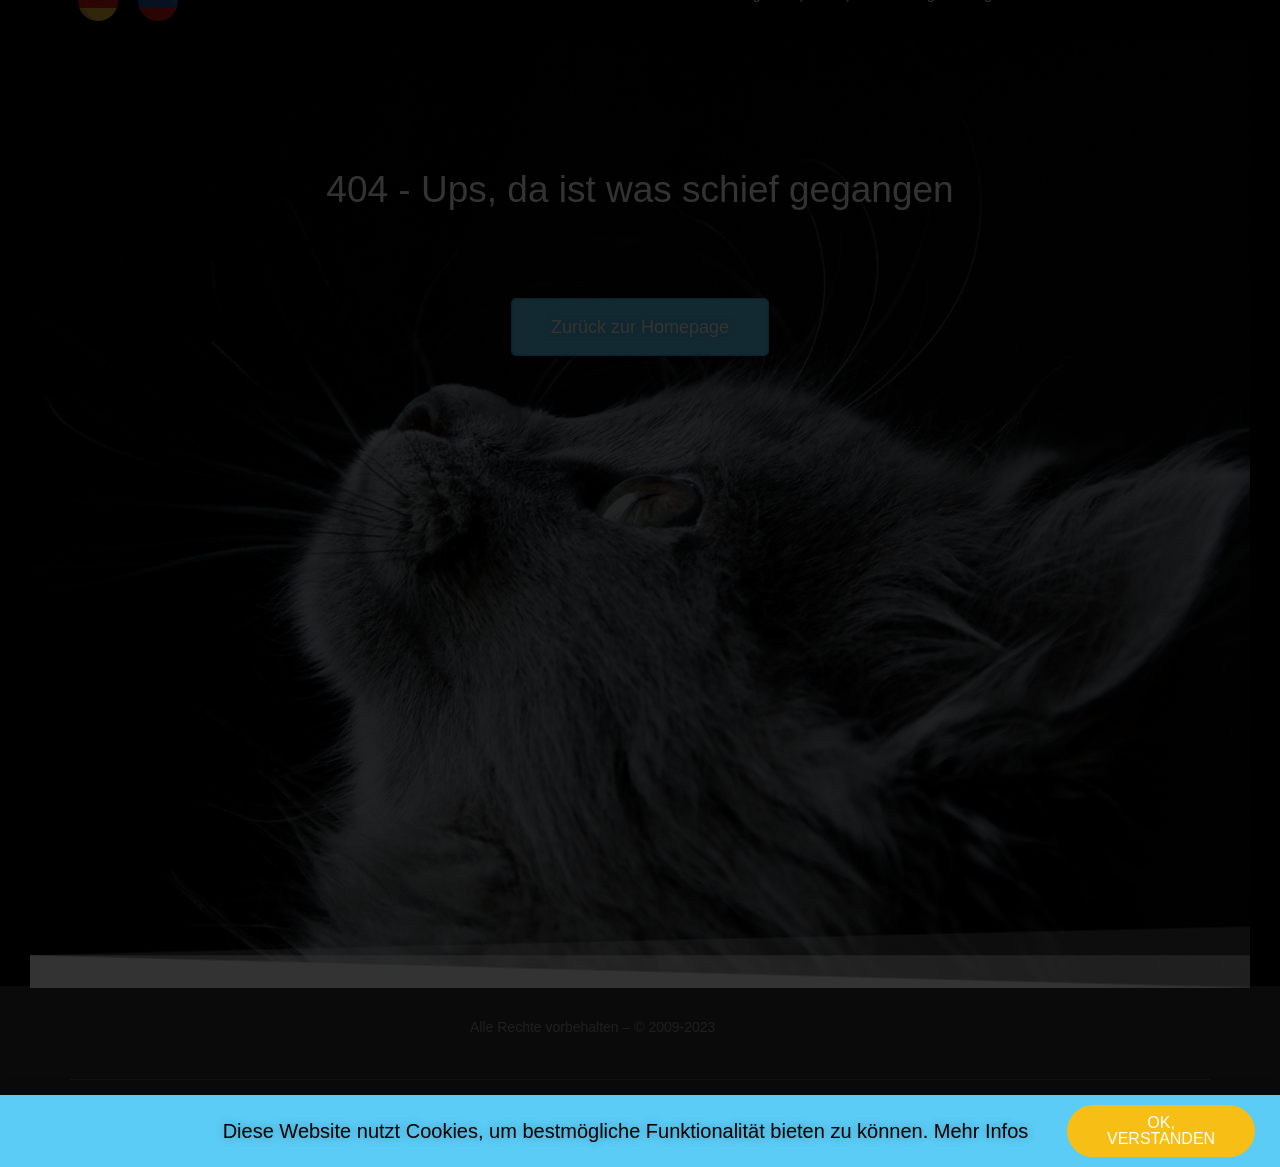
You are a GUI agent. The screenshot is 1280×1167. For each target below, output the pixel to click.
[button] (1161, 1135)
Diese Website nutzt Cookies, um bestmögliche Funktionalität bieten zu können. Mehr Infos (626, 1135)
